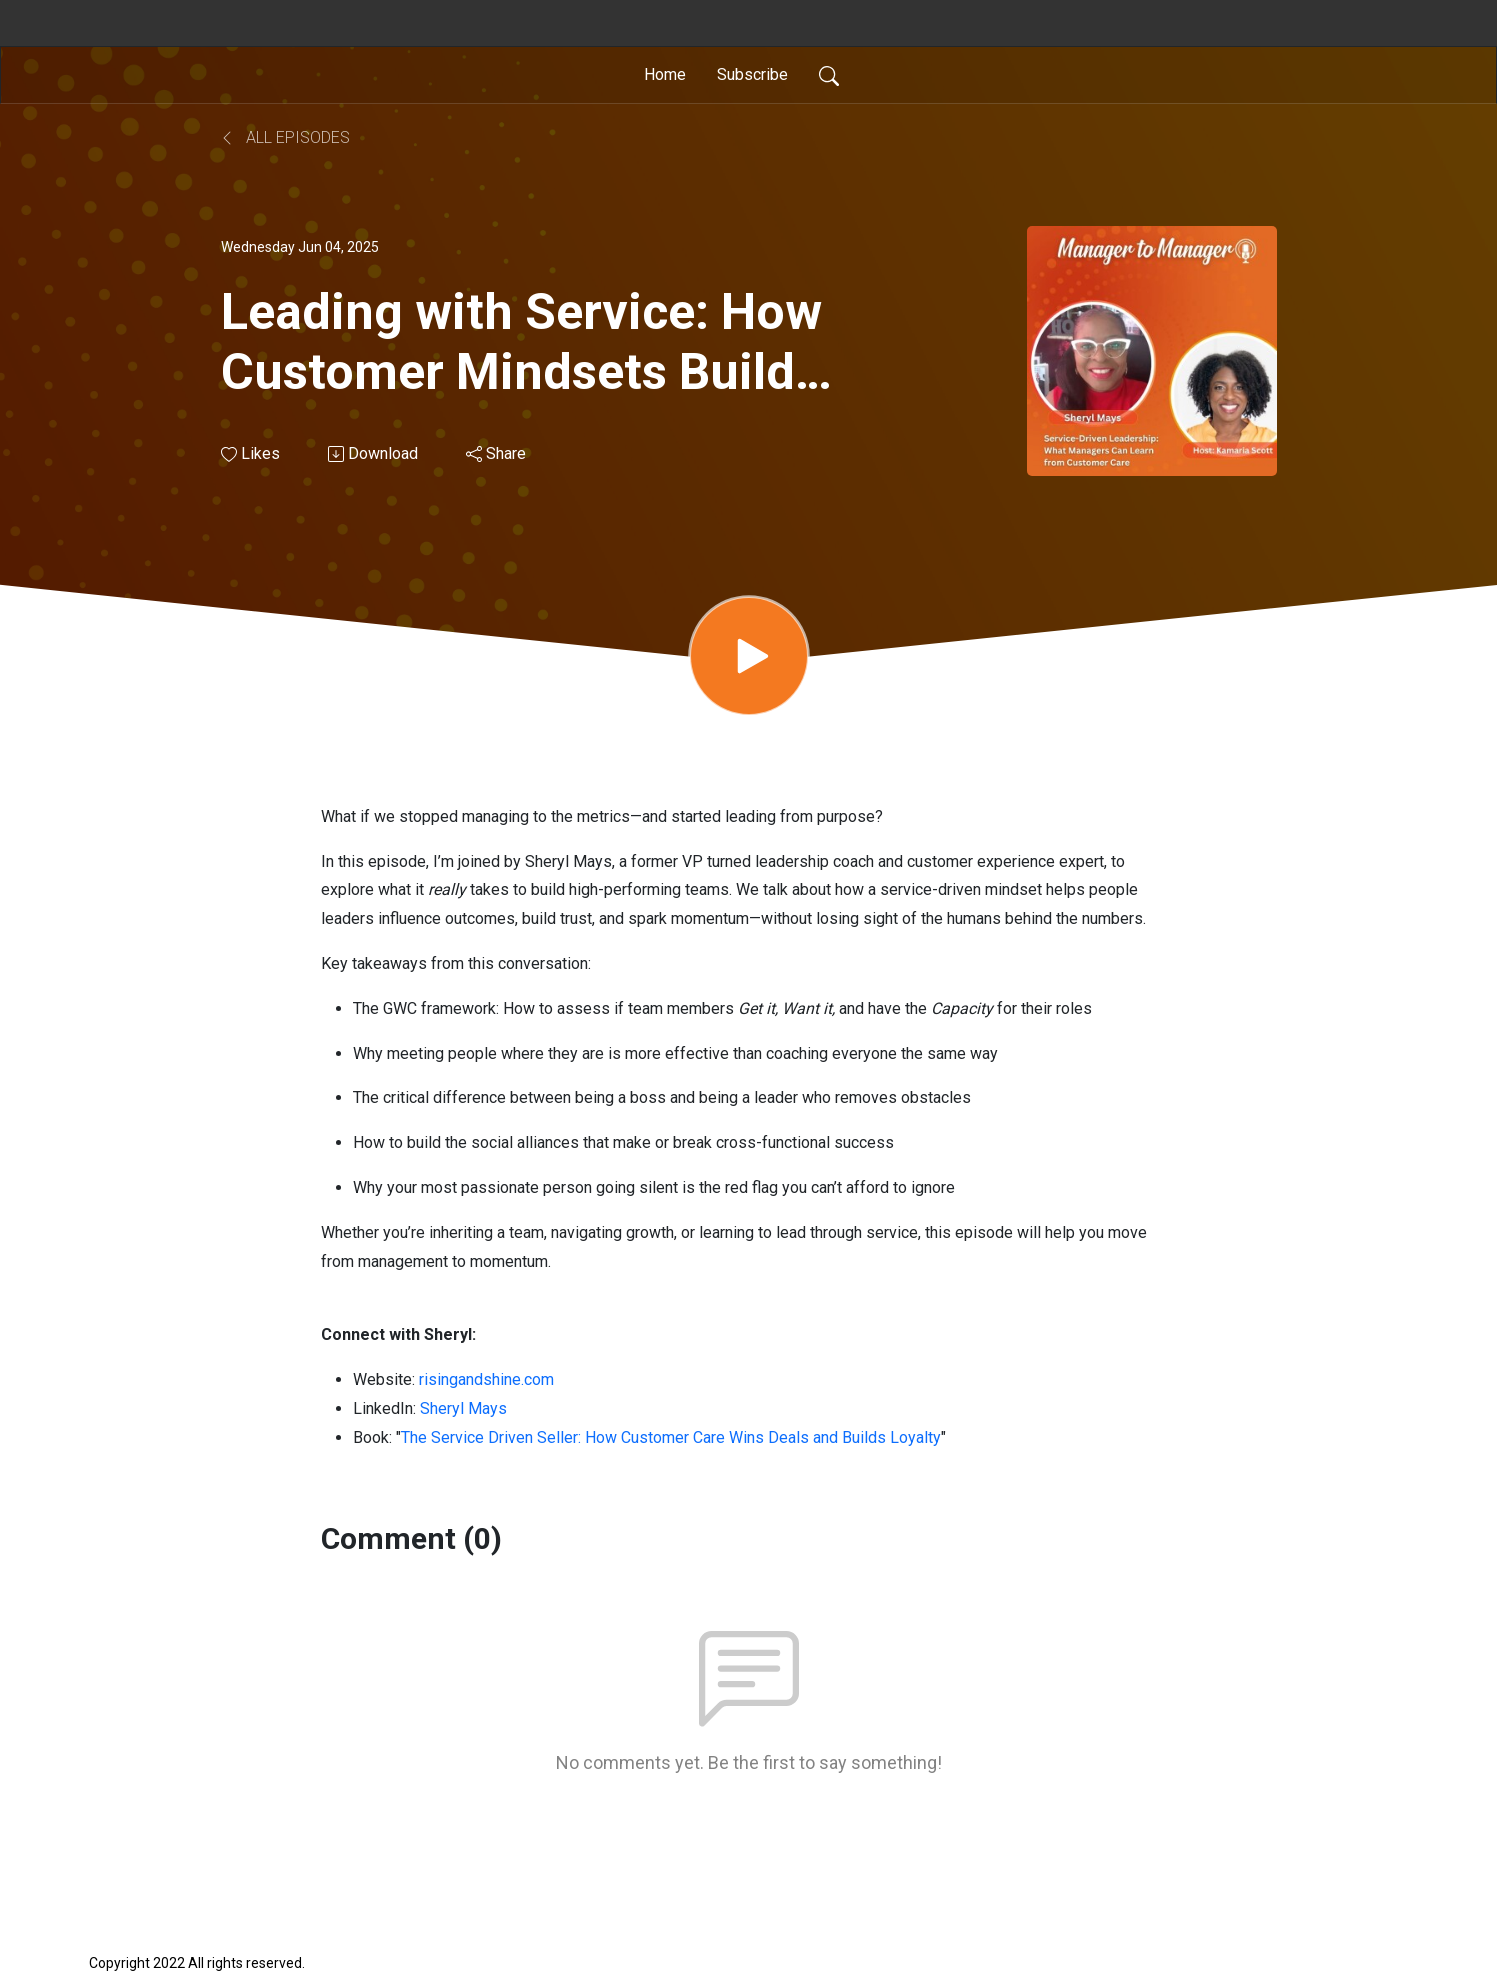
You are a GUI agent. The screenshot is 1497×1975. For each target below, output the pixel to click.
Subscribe (752, 74)
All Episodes (285, 137)
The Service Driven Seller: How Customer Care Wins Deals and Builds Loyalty (671, 1437)
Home (665, 74)
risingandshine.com (486, 1379)
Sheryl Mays (463, 1408)
